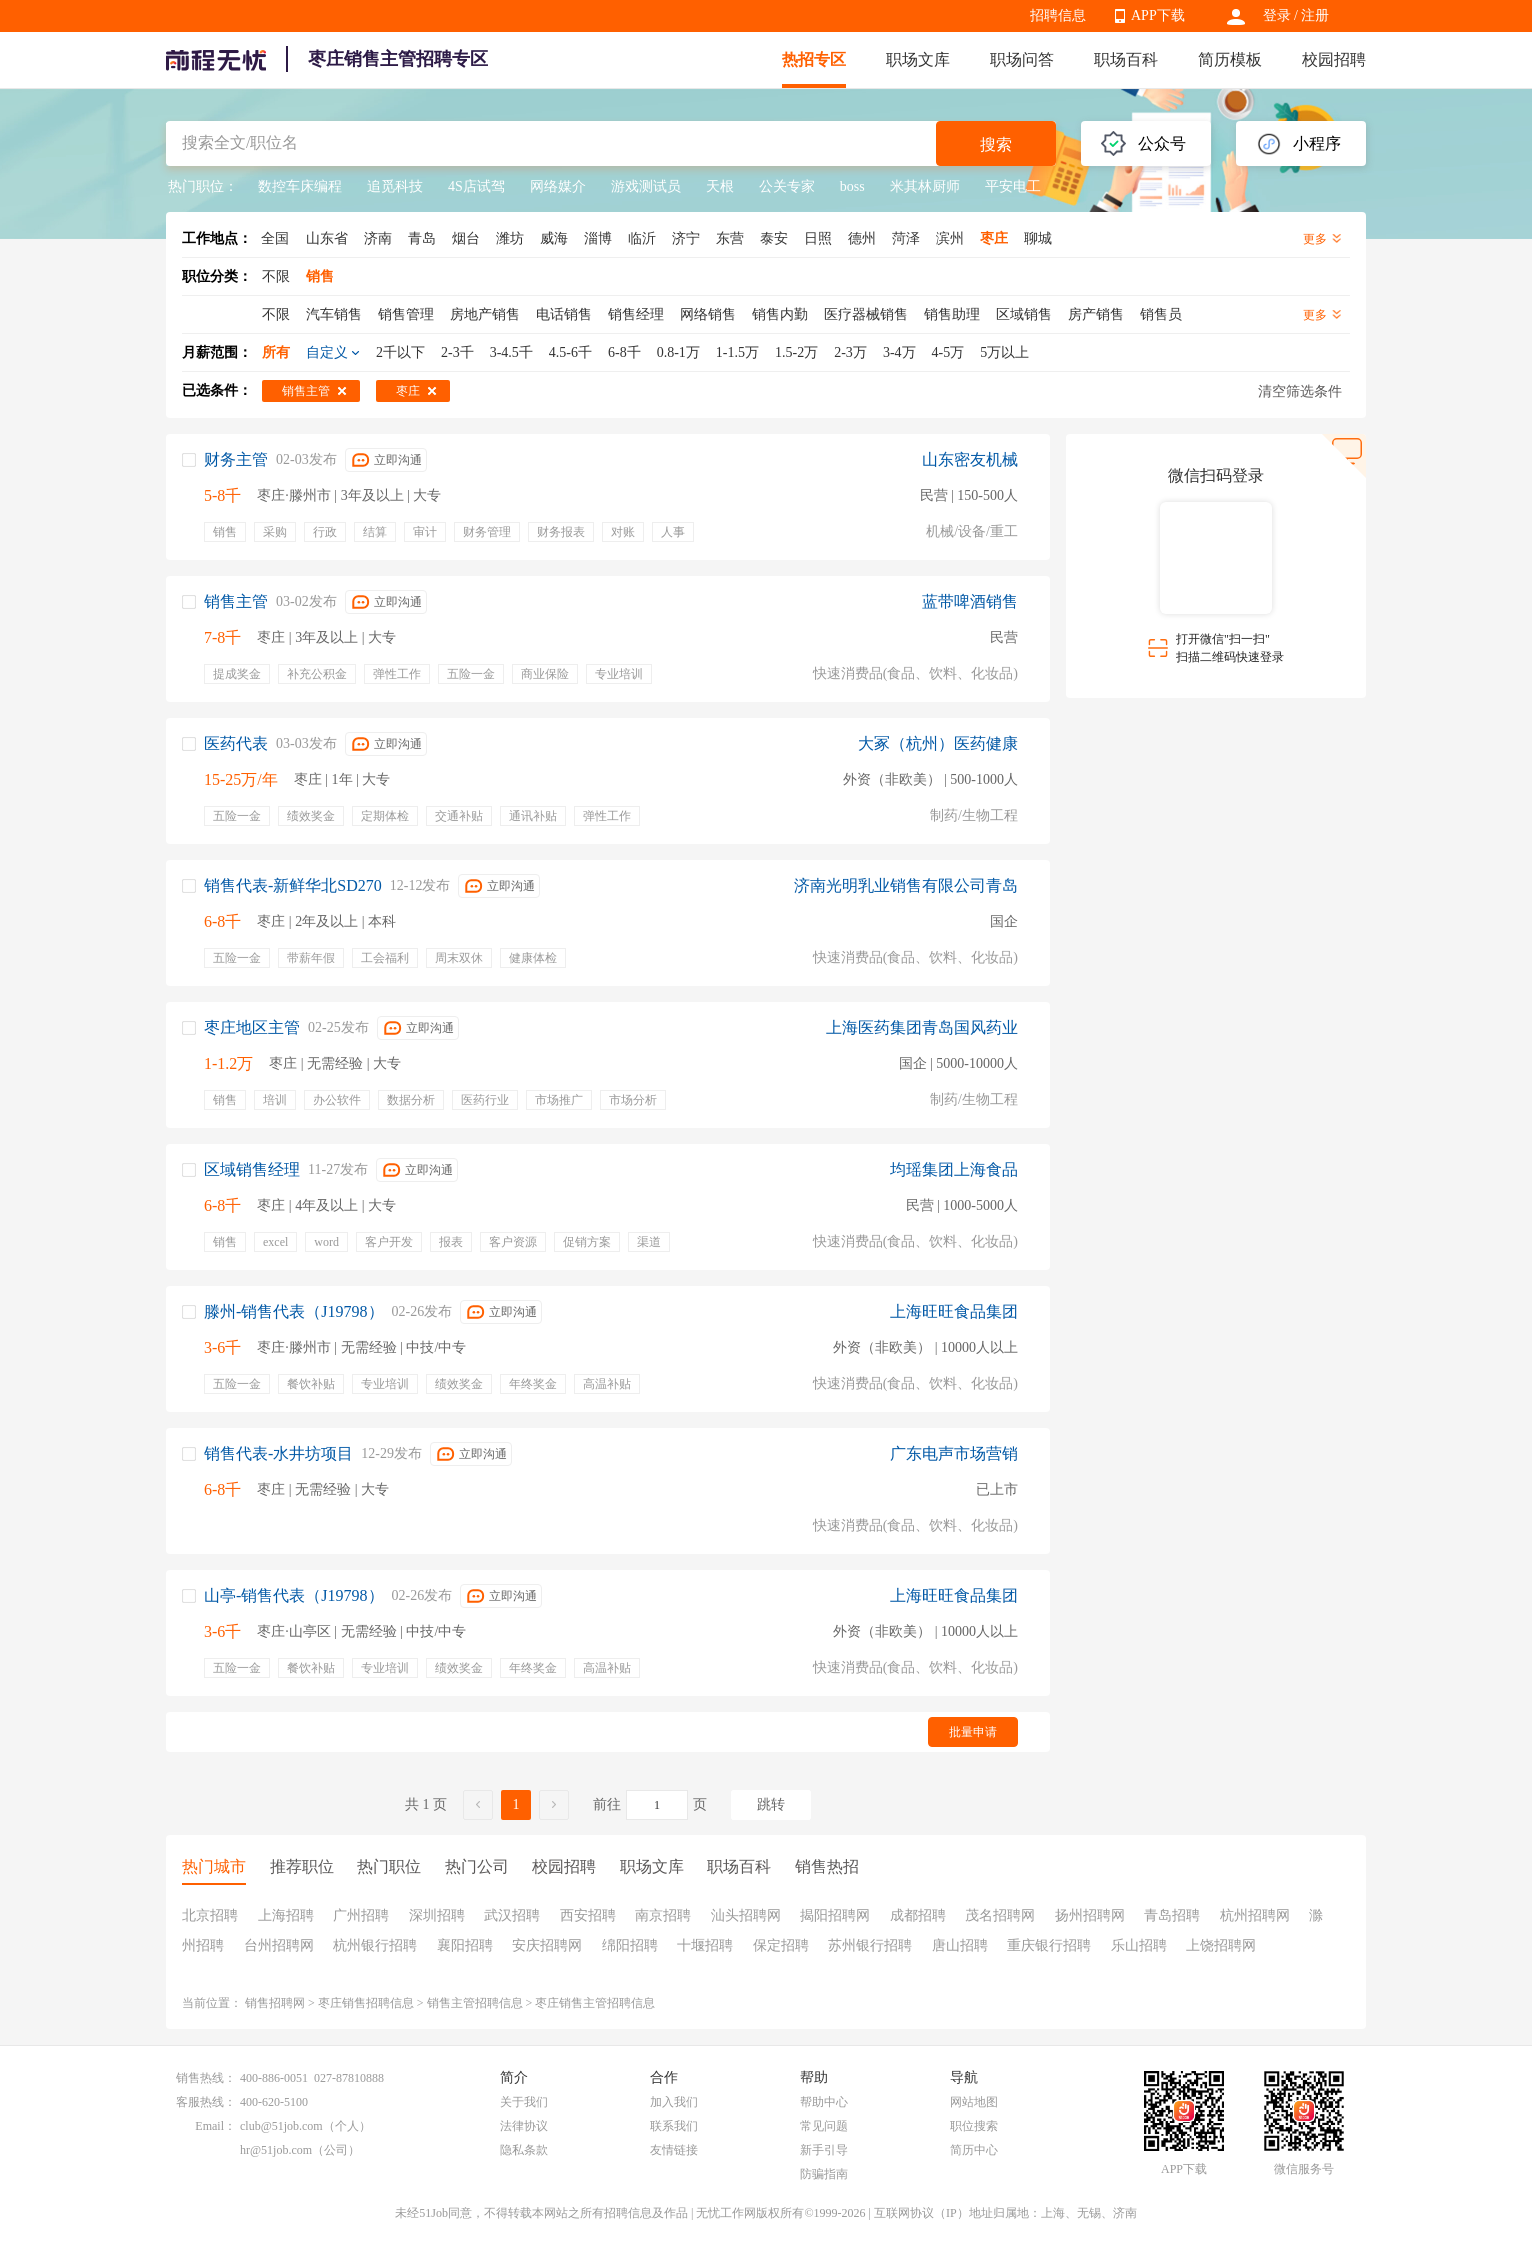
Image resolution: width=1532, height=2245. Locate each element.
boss (852, 186)
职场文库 (918, 59)
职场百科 (1126, 59)
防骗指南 (824, 2174)
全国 (275, 238)
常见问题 (824, 2126)
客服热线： (206, 2102)
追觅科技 (395, 186)
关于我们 (524, 2102)
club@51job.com (281, 2126)
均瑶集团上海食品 (954, 1169)
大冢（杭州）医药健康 (938, 743)
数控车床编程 (300, 186)
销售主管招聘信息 (475, 2003)
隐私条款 (524, 2150)
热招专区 (814, 59)
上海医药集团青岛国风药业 (922, 1027)
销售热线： (206, 2078)
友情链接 (674, 2150)
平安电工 (1013, 186)
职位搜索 (974, 2126)
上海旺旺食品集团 (954, 1311)
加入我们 (674, 2102)
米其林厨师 (925, 186)
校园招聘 (1334, 59)
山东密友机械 (970, 459)
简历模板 (1230, 59)
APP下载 (1158, 15)
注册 (1315, 15)
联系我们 (674, 2126)
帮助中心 (824, 2102)
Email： (215, 2126)
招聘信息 (1058, 15)
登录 (1277, 15)
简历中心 (974, 2150)
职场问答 (1022, 59)
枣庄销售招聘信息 (366, 2003)
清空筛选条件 (1300, 391)
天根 (720, 186)
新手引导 (824, 2150)
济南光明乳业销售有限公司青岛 (906, 885)
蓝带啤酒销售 (970, 601)
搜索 (996, 144)
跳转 (771, 1804)
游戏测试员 (646, 186)
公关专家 (787, 186)
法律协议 (524, 2126)
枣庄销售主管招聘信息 (595, 2003)
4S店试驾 (476, 186)
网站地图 (974, 2102)
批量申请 (973, 1732)
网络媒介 (558, 186)
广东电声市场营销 (954, 1453)
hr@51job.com (276, 2150)
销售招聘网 (275, 2003)
